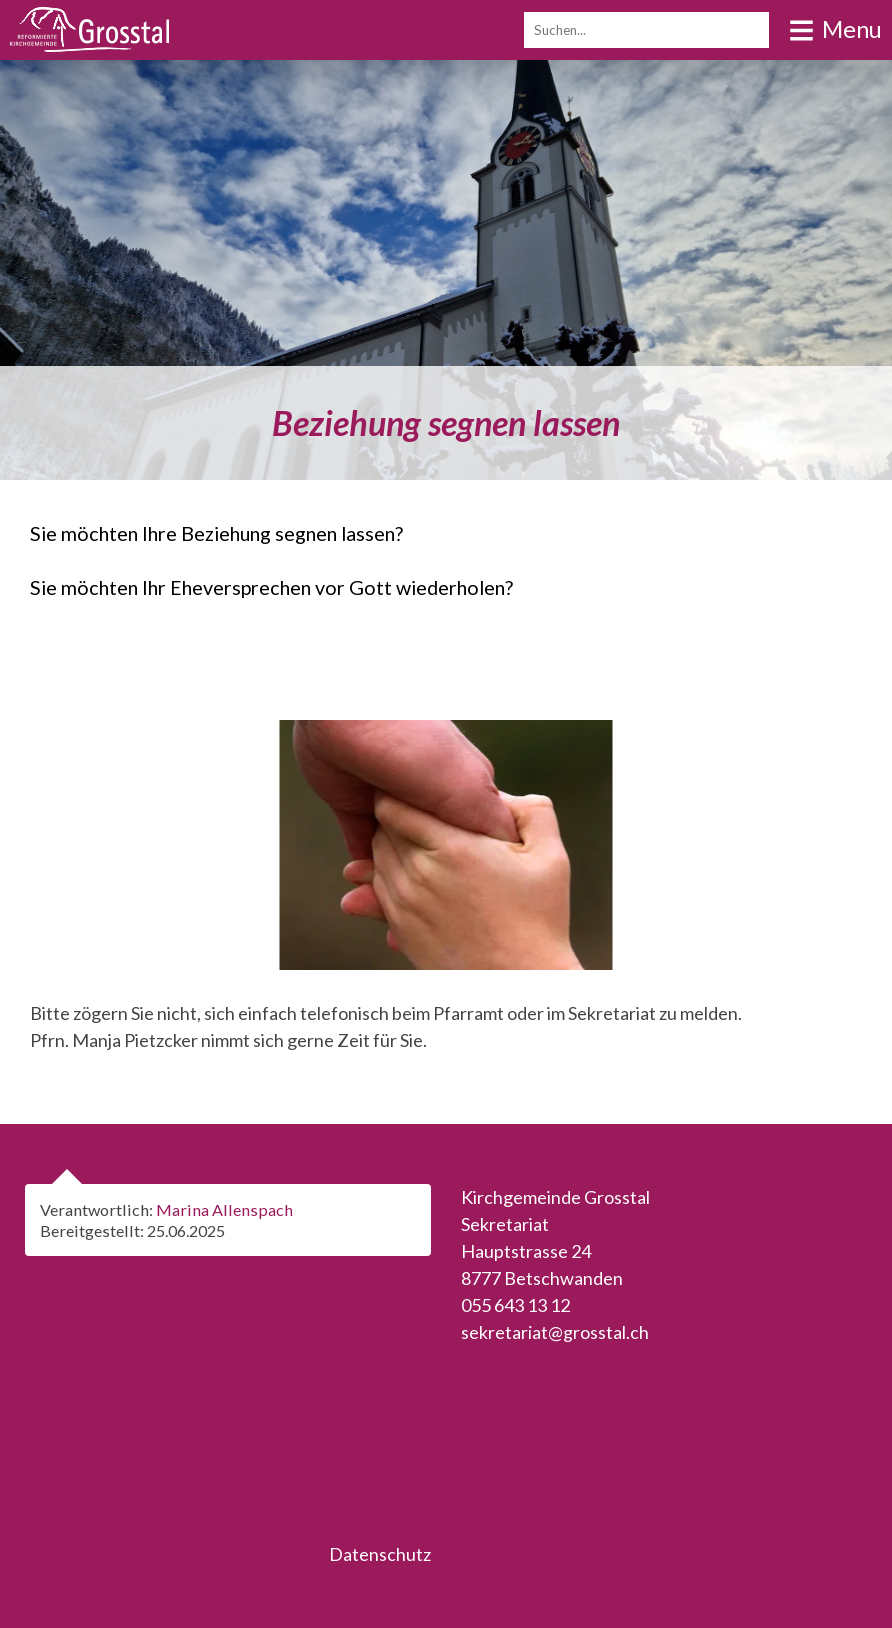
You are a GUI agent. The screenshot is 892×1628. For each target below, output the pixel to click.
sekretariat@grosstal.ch (555, 1332)
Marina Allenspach (224, 1209)
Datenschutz (380, 1554)
